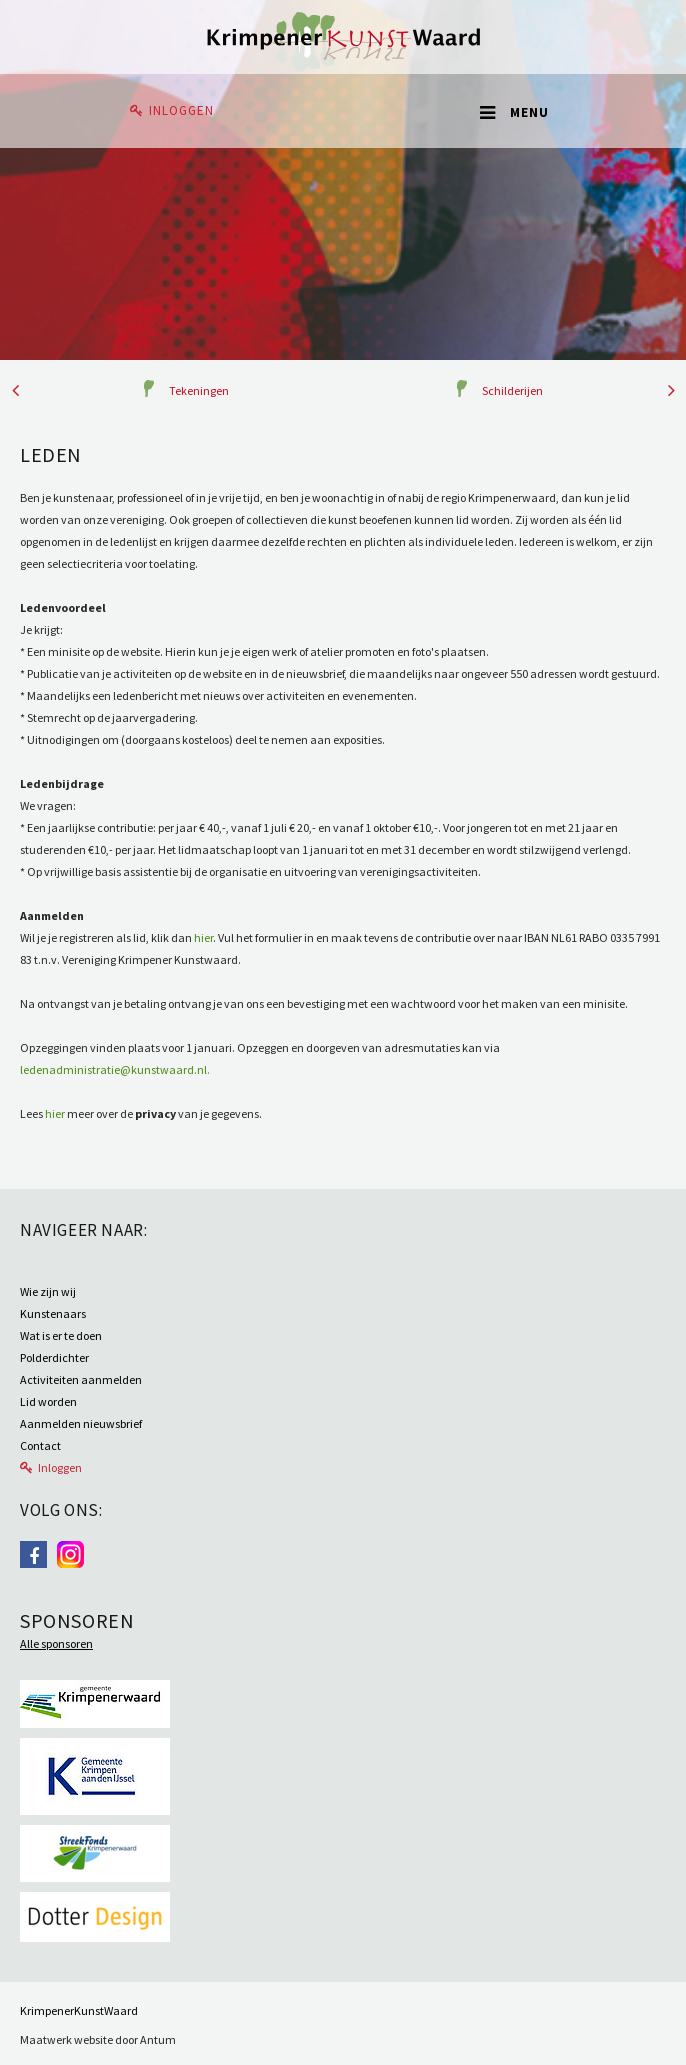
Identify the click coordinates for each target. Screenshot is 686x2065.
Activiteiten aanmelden (81, 1379)
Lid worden (48, 1401)
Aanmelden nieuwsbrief (81, 1423)
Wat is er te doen (61, 1335)
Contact (40, 1445)
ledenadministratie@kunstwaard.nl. (115, 1069)
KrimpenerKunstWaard (79, 2010)
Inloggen (181, 110)
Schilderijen (512, 390)
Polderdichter (54, 1357)
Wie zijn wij (48, 1291)
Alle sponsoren (56, 1643)
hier (203, 937)
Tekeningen (199, 390)
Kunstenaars (53, 1313)
